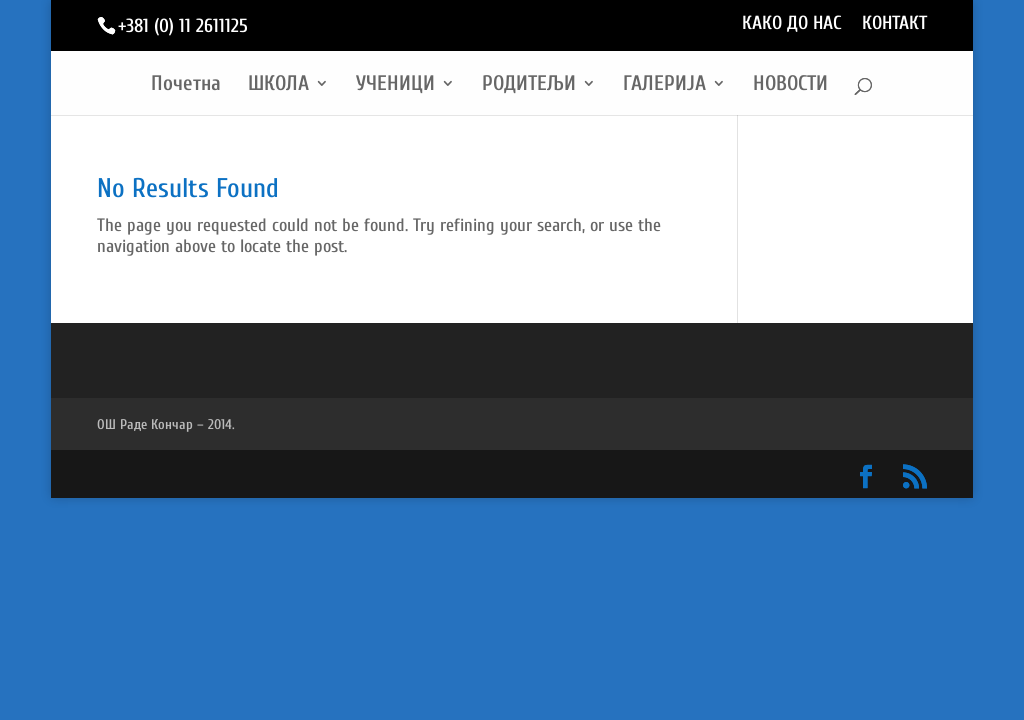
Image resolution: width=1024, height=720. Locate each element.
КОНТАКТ (894, 24)
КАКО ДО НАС (792, 24)
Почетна (186, 85)
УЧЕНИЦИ (395, 85)
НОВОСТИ (790, 85)
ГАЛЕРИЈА (664, 85)
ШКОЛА (278, 85)
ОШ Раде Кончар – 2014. (166, 424)
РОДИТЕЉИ (529, 85)
